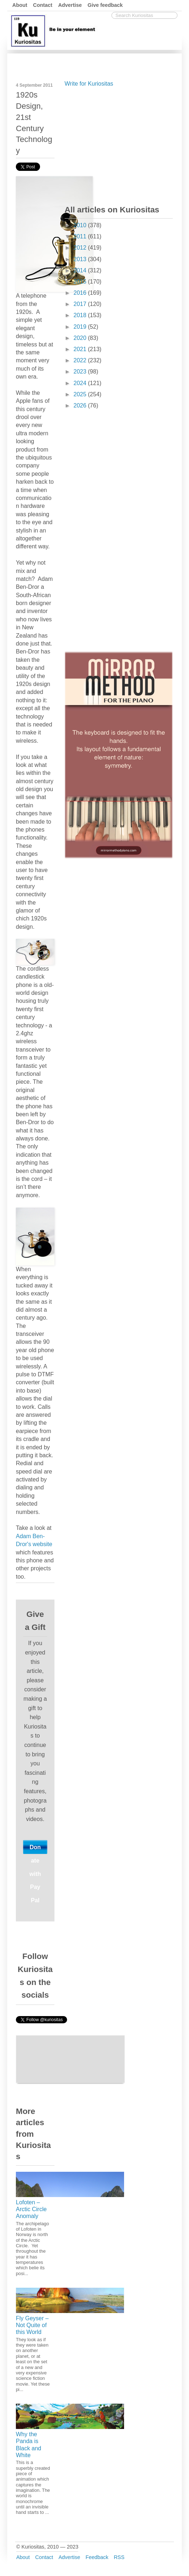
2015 (81, 282)
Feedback (96, 2557)
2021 (81, 349)
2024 (81, 383)
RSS (119, 2557)
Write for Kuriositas (89, 84)
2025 (81, 394)
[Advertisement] (119, 144)
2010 (81, 225)
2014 (81, 270)
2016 (81, 293)
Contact (43, 5)
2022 (81, 360)
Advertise (70, 5)
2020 (81, 338)
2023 (81, 371)
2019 (81, 327)
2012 (81, 248)
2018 (81, 315)
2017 (81, 304)
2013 (81, 259)
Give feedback (105, 5)
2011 (81, 236)
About (19, 5)
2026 (81, 405)
